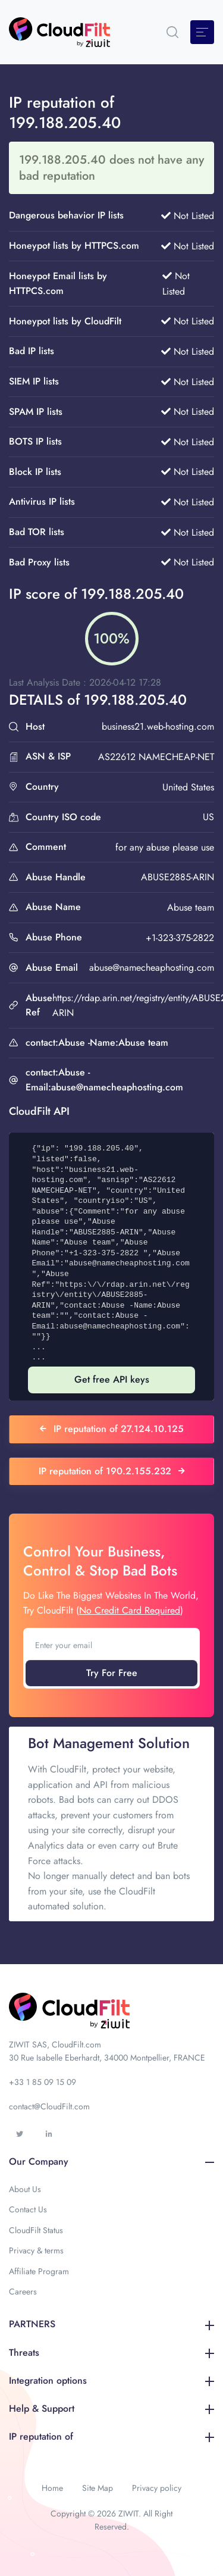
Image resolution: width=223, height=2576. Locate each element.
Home (52, 2488)
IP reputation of (111, 2436)
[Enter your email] (111, 1645)
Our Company (111, 2161)
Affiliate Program (39, 2271)
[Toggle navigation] (202, 32)
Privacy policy (156, 2488)
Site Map (97, 2488)
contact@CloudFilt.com (49, 2106)
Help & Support (111, 2408)
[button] (172, 32)
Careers (23, 2291)
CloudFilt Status (36, 2230)
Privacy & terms (36, 2250)
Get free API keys (111, 1379)
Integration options (111, 2380)
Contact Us (28, 2209)
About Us (25, 2189)
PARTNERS (111, 2324)
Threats (111, 2352)
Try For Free (111, 1673)
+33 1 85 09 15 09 (42, 2082)
